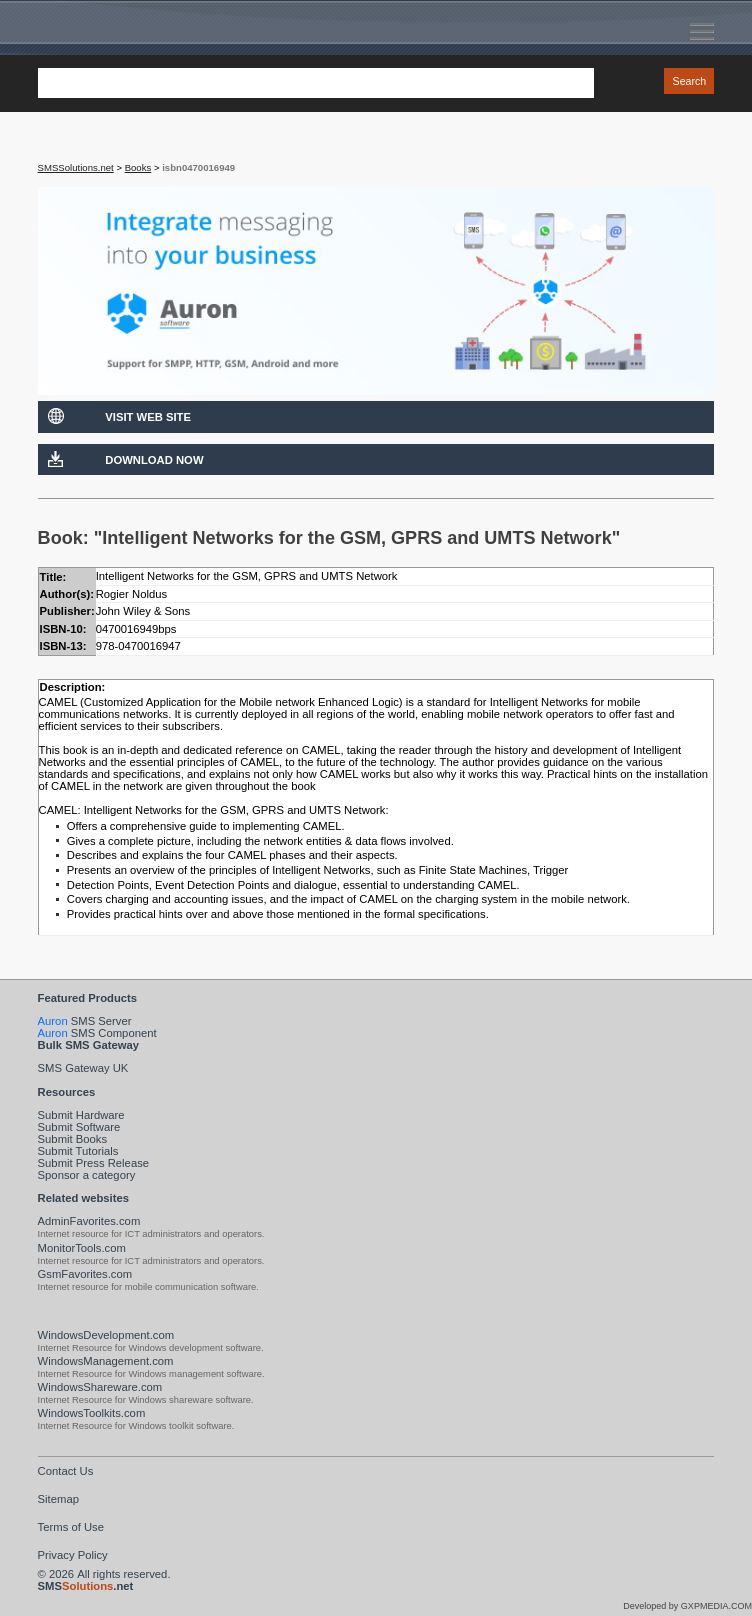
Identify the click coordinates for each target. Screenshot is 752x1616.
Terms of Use (71, 1527)
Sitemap (58, 1499)
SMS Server (85, 1021)
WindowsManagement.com (106, 1361)
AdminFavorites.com (89, 1221)
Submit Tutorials (78, 1151)
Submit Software (79, 1127)
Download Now (154, 460)
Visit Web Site (148, 417)
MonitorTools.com (82, 1248)
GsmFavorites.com (85, 1274)
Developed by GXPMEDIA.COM (687, 1606)
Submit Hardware (81, 1115)
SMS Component (97, 1033)
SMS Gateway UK (83, 1068)
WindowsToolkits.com (92, 1413)
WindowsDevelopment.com (106, 1335)
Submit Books (73, 1139)
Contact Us (66, 1471)
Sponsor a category (87, 1175)
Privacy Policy (73, 1555)
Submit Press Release (93, 1163)
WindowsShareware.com (100, 1387)
